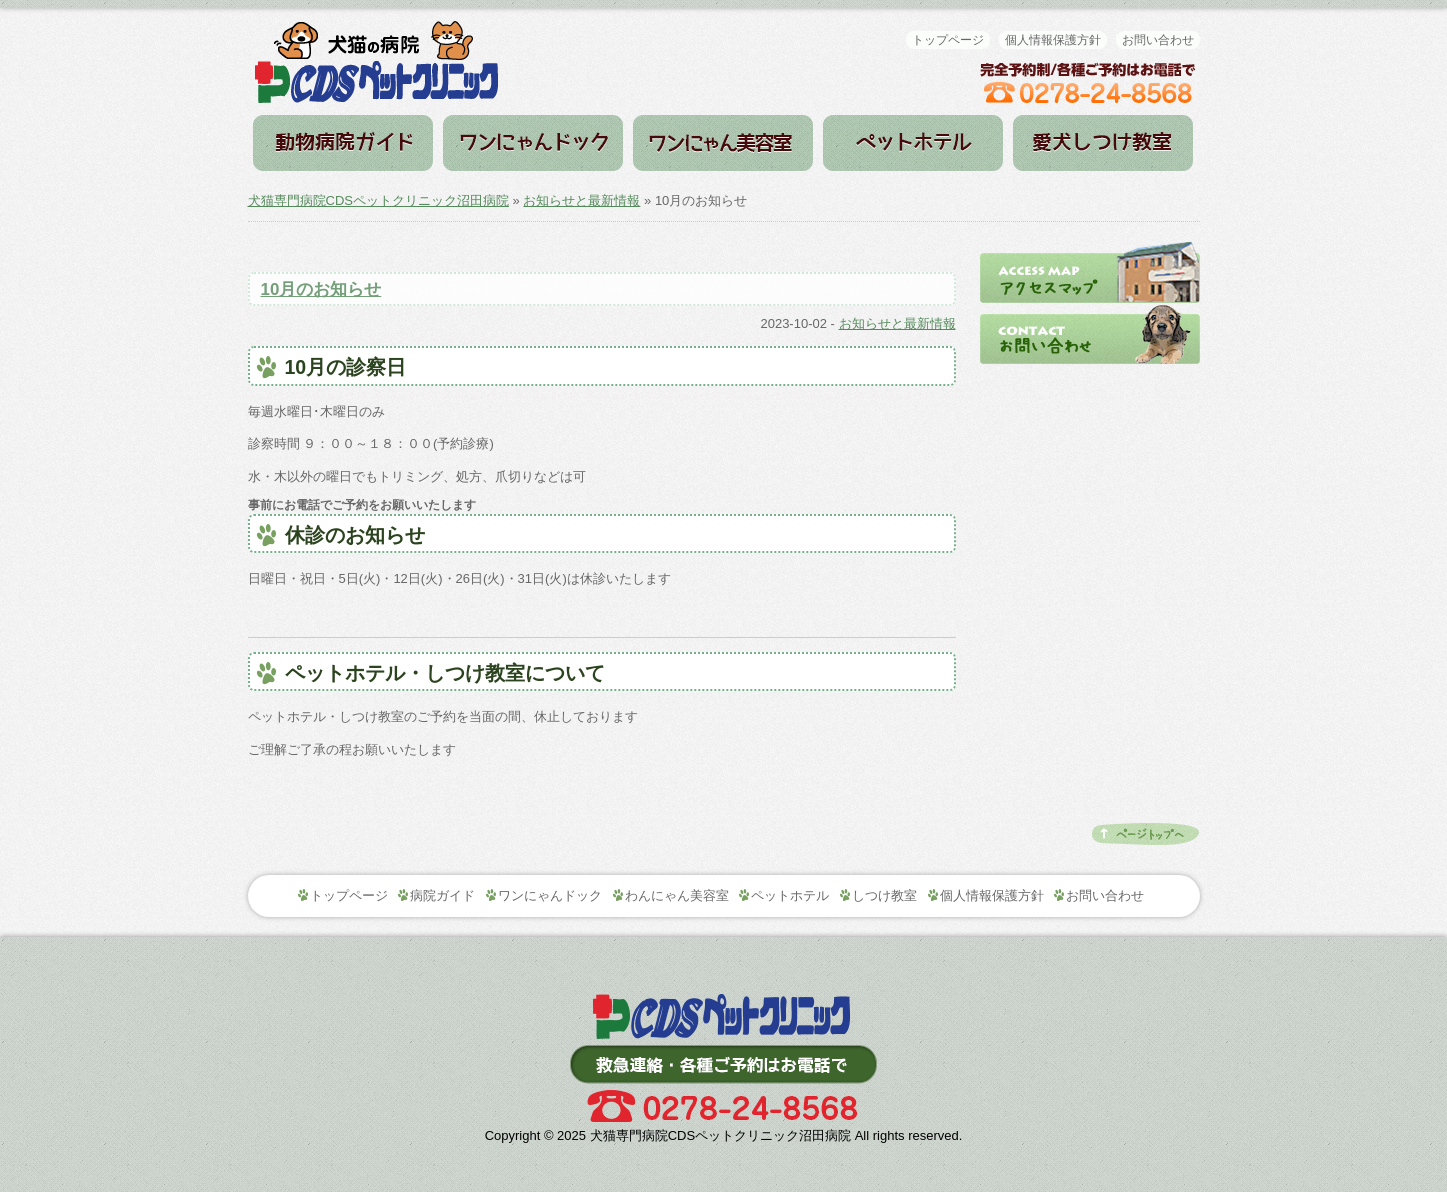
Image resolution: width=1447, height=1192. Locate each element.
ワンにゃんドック (533, 143)
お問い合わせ (1158, 40)
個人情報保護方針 (1053, 40)
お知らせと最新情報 (581, 200)
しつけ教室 (1103, 143)
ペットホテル (913, 143)
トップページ (948, 40)
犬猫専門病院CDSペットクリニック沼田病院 (378, 200)
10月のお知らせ (321, 289)
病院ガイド (343, 143)
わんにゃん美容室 (677, 895)
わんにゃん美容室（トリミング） (723, 143)
